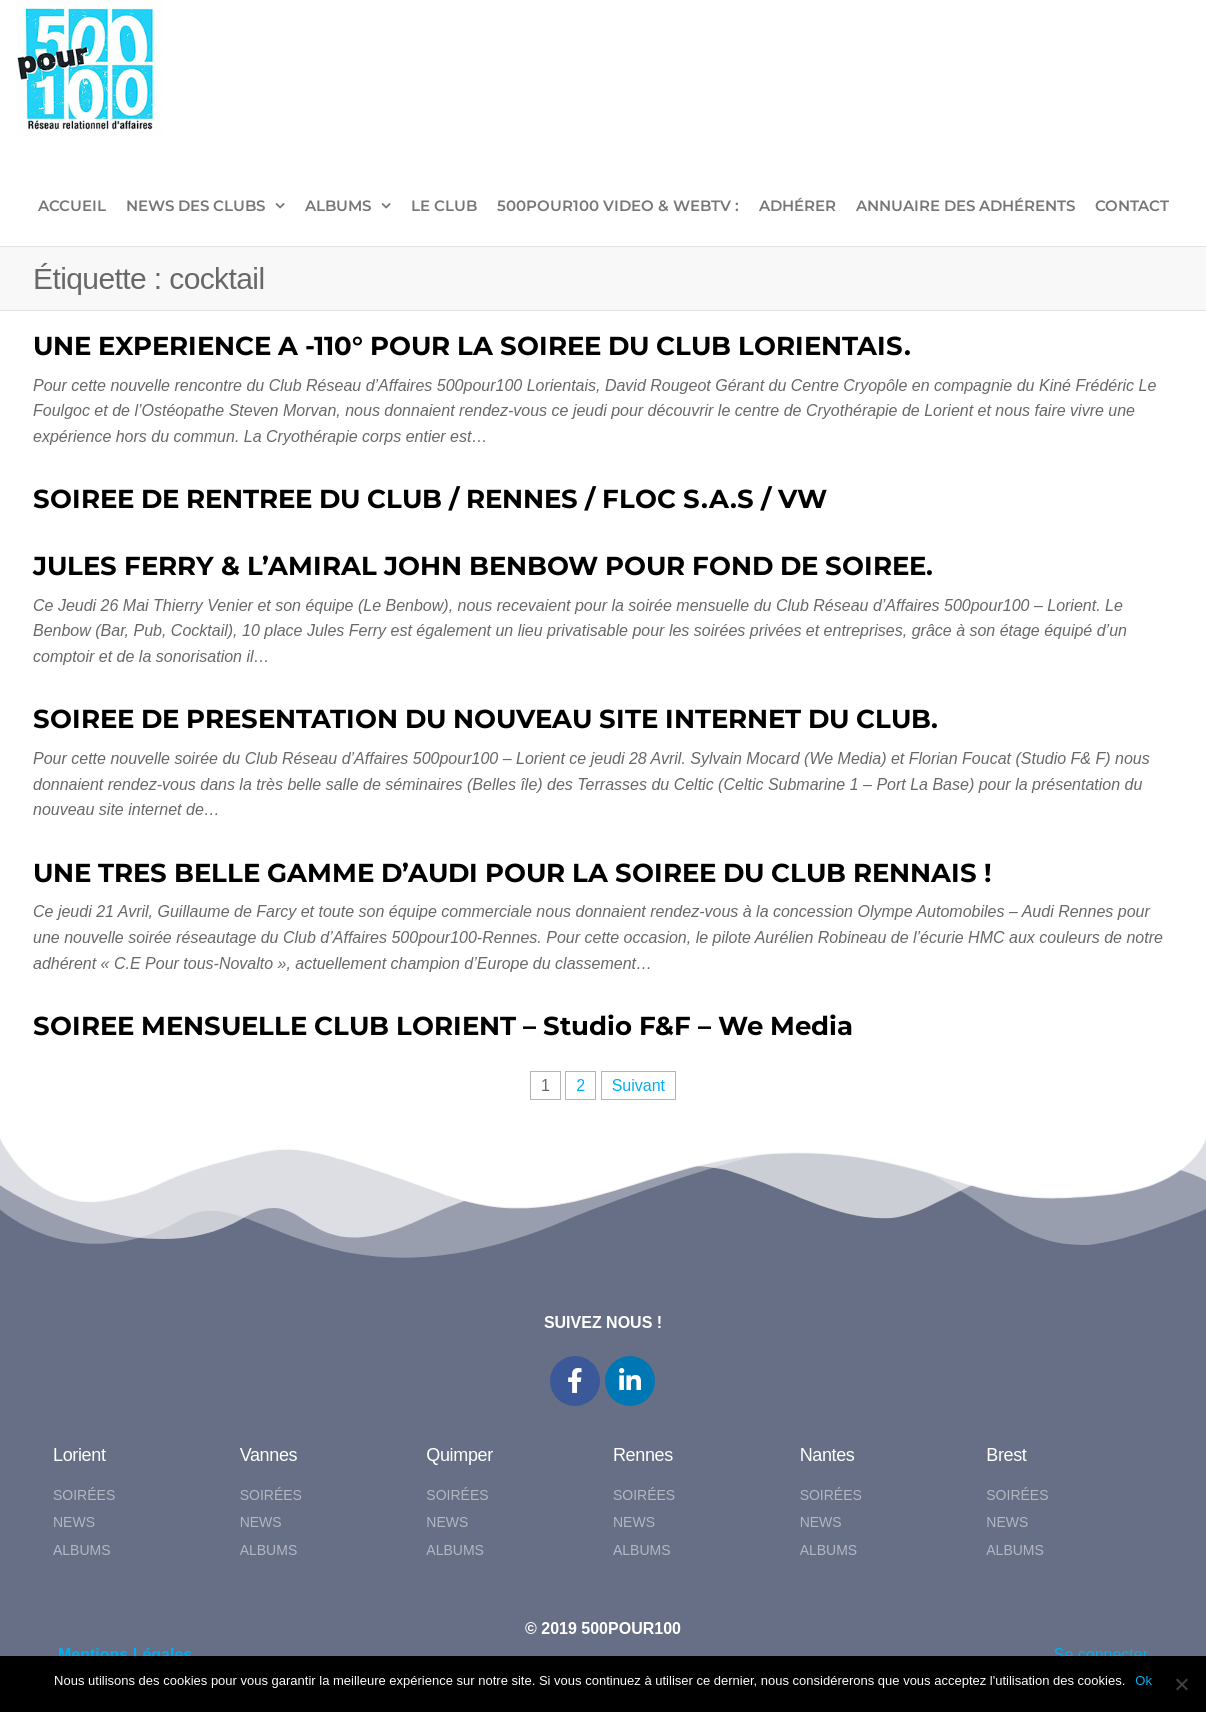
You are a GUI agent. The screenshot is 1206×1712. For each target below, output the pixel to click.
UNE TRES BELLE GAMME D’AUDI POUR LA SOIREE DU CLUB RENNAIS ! (512, 873)
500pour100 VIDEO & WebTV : (618, 205)
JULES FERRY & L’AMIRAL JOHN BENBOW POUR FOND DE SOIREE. (483, 566)
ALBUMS (338, 205)
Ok (1143, 1680)
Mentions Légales (125, 1654)
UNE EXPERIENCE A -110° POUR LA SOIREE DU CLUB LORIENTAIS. (472, 346)
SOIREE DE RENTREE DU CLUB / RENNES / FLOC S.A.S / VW (430, 499)
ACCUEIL (72, 205)
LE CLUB (444, 205)
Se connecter (1101, 1654)
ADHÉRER (797, 205)
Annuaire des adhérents (965, 205)
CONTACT (1132, 205)
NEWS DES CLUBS (195, 205)
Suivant (638, 1085)
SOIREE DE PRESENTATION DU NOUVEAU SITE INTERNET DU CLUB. (485, 719)
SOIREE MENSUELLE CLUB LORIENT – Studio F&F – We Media (443, 1026)
